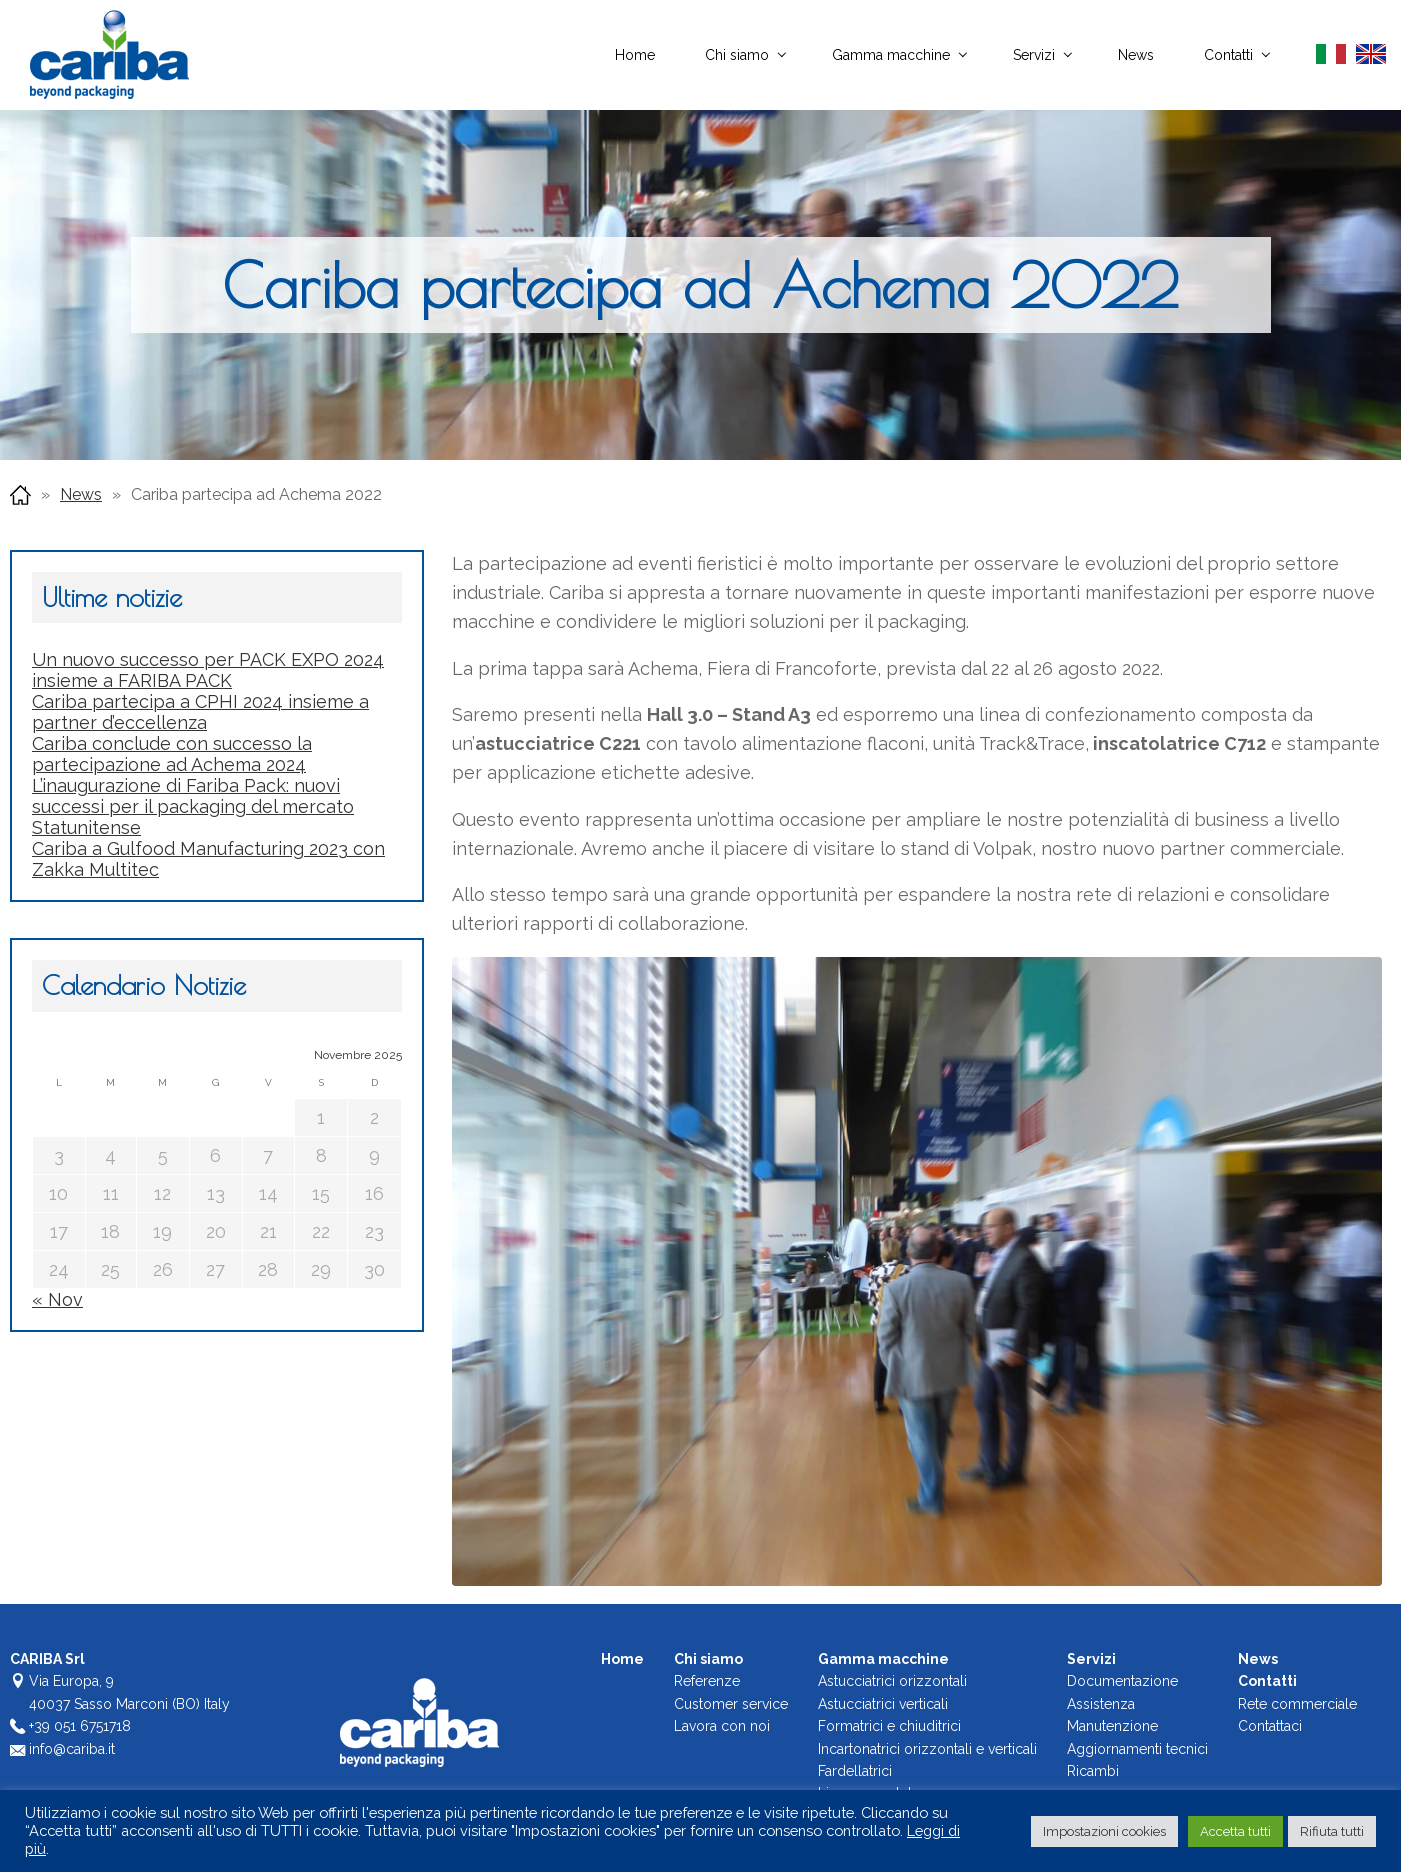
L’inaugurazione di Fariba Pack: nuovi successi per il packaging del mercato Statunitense (193, 806)
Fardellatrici (855, 1771)
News (1136, 55)
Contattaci (1270, 1726)
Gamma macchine (891, 55)
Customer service (731, 1704)
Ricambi (1093, 1771)
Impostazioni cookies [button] (1104, 1831)
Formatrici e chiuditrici (889, 1726)
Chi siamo (737, 55)
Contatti (1228, 55)
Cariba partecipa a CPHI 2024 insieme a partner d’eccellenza (200, 712)
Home (635, 55)
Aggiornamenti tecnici (1137, 1748)
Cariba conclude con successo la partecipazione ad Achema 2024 (172, 754)
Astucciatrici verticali (883, 1704)
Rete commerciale (1297, 1704)
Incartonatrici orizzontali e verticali (927, 1748)
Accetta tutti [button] (1235, 1831)
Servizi (1034, 55)
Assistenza (1101, 1704)
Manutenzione (1112, 1726)
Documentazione (1122, 1681)
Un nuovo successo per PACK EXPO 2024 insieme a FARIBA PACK (208, 670)
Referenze (707, 1681)
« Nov (57, 1299)
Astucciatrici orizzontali (892, 1681)
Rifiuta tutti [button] (1332, 1831)
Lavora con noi (722, 1726)
